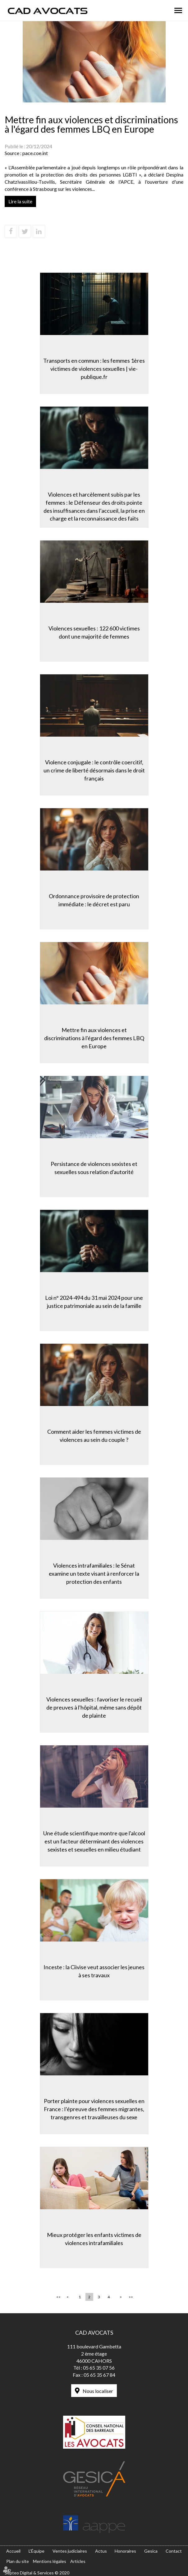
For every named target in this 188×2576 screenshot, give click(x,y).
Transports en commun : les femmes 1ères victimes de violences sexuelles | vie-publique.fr (94, 368)
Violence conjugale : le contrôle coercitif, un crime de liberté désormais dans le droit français (94, 770)
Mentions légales (49, 2561)
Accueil (13, 2551)
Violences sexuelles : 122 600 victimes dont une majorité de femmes (94, 632)
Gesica (151, 2551)
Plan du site (17, 2561)
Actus (101, 2551)
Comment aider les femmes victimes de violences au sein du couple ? (94, 1435)
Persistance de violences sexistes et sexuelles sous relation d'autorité (94, 1167)
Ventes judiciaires (70, 2551)
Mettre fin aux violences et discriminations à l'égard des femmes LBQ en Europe (94, 1037)
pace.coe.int (35, 153)
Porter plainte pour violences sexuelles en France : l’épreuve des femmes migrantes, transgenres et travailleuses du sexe (94, 2108)
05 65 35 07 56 (99, 2368)
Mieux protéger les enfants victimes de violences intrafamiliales (94, 2238)
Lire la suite (20, 201)
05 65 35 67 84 (99, 2375)
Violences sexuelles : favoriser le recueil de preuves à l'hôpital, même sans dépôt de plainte (94, 1707)
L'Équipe (36, 2551)
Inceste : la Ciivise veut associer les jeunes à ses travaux (94, 1971)
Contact (174, 2551)
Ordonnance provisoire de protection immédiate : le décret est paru (94, 900)
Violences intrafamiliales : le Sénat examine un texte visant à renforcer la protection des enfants (94, 1573)
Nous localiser (98, 2391)
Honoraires (125, 2551)
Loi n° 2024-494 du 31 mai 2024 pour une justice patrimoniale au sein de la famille (94, 1301)
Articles (77, 2561)
